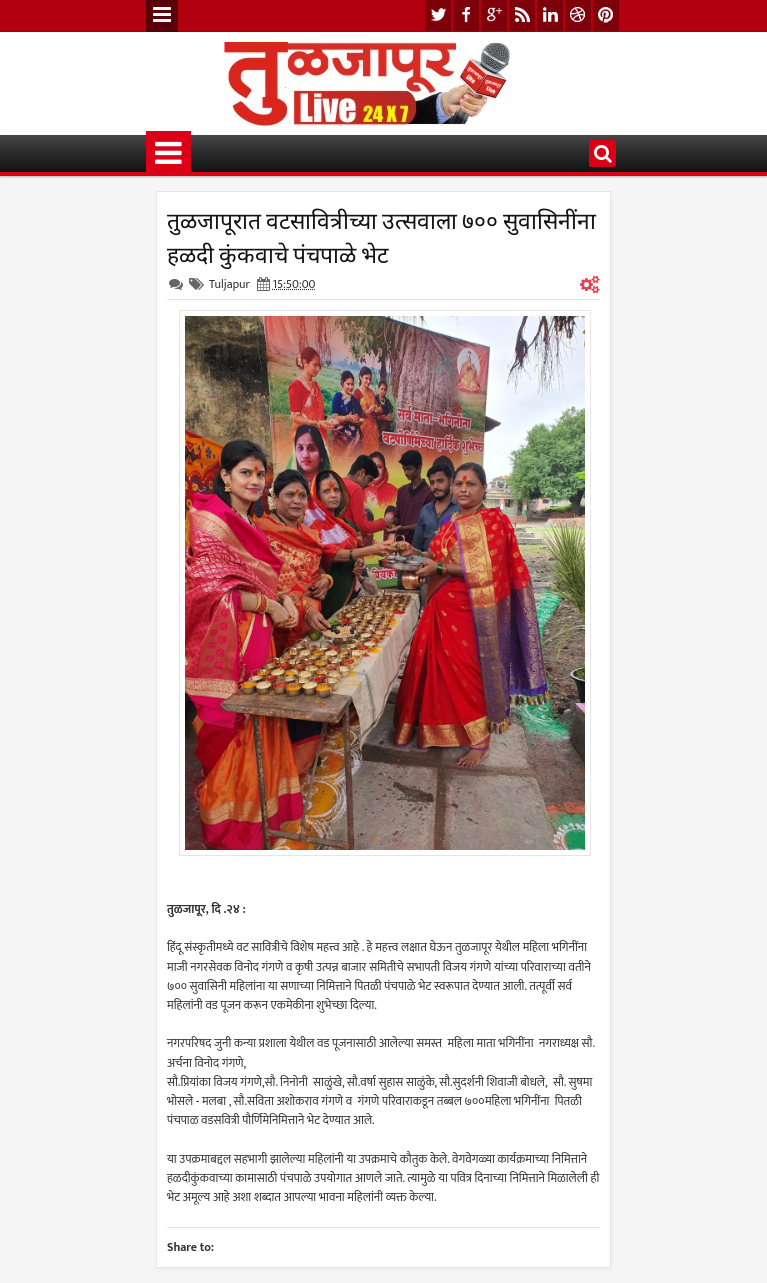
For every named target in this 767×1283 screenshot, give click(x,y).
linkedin (550, 15)
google (494, 15)
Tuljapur (229, 284)
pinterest (606, 15)
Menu (162, 16)
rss (522, 15)
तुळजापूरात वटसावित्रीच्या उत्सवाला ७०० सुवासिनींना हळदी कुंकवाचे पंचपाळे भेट (381, 236)
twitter (438, 15)
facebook (466, 15)
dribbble (578, 15)
